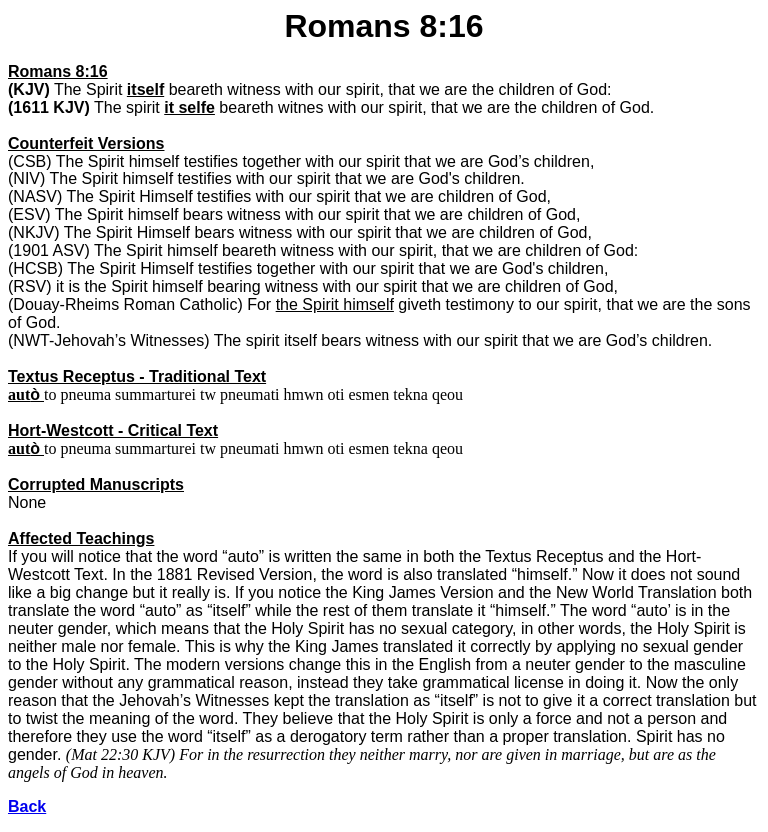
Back (27, 806)
